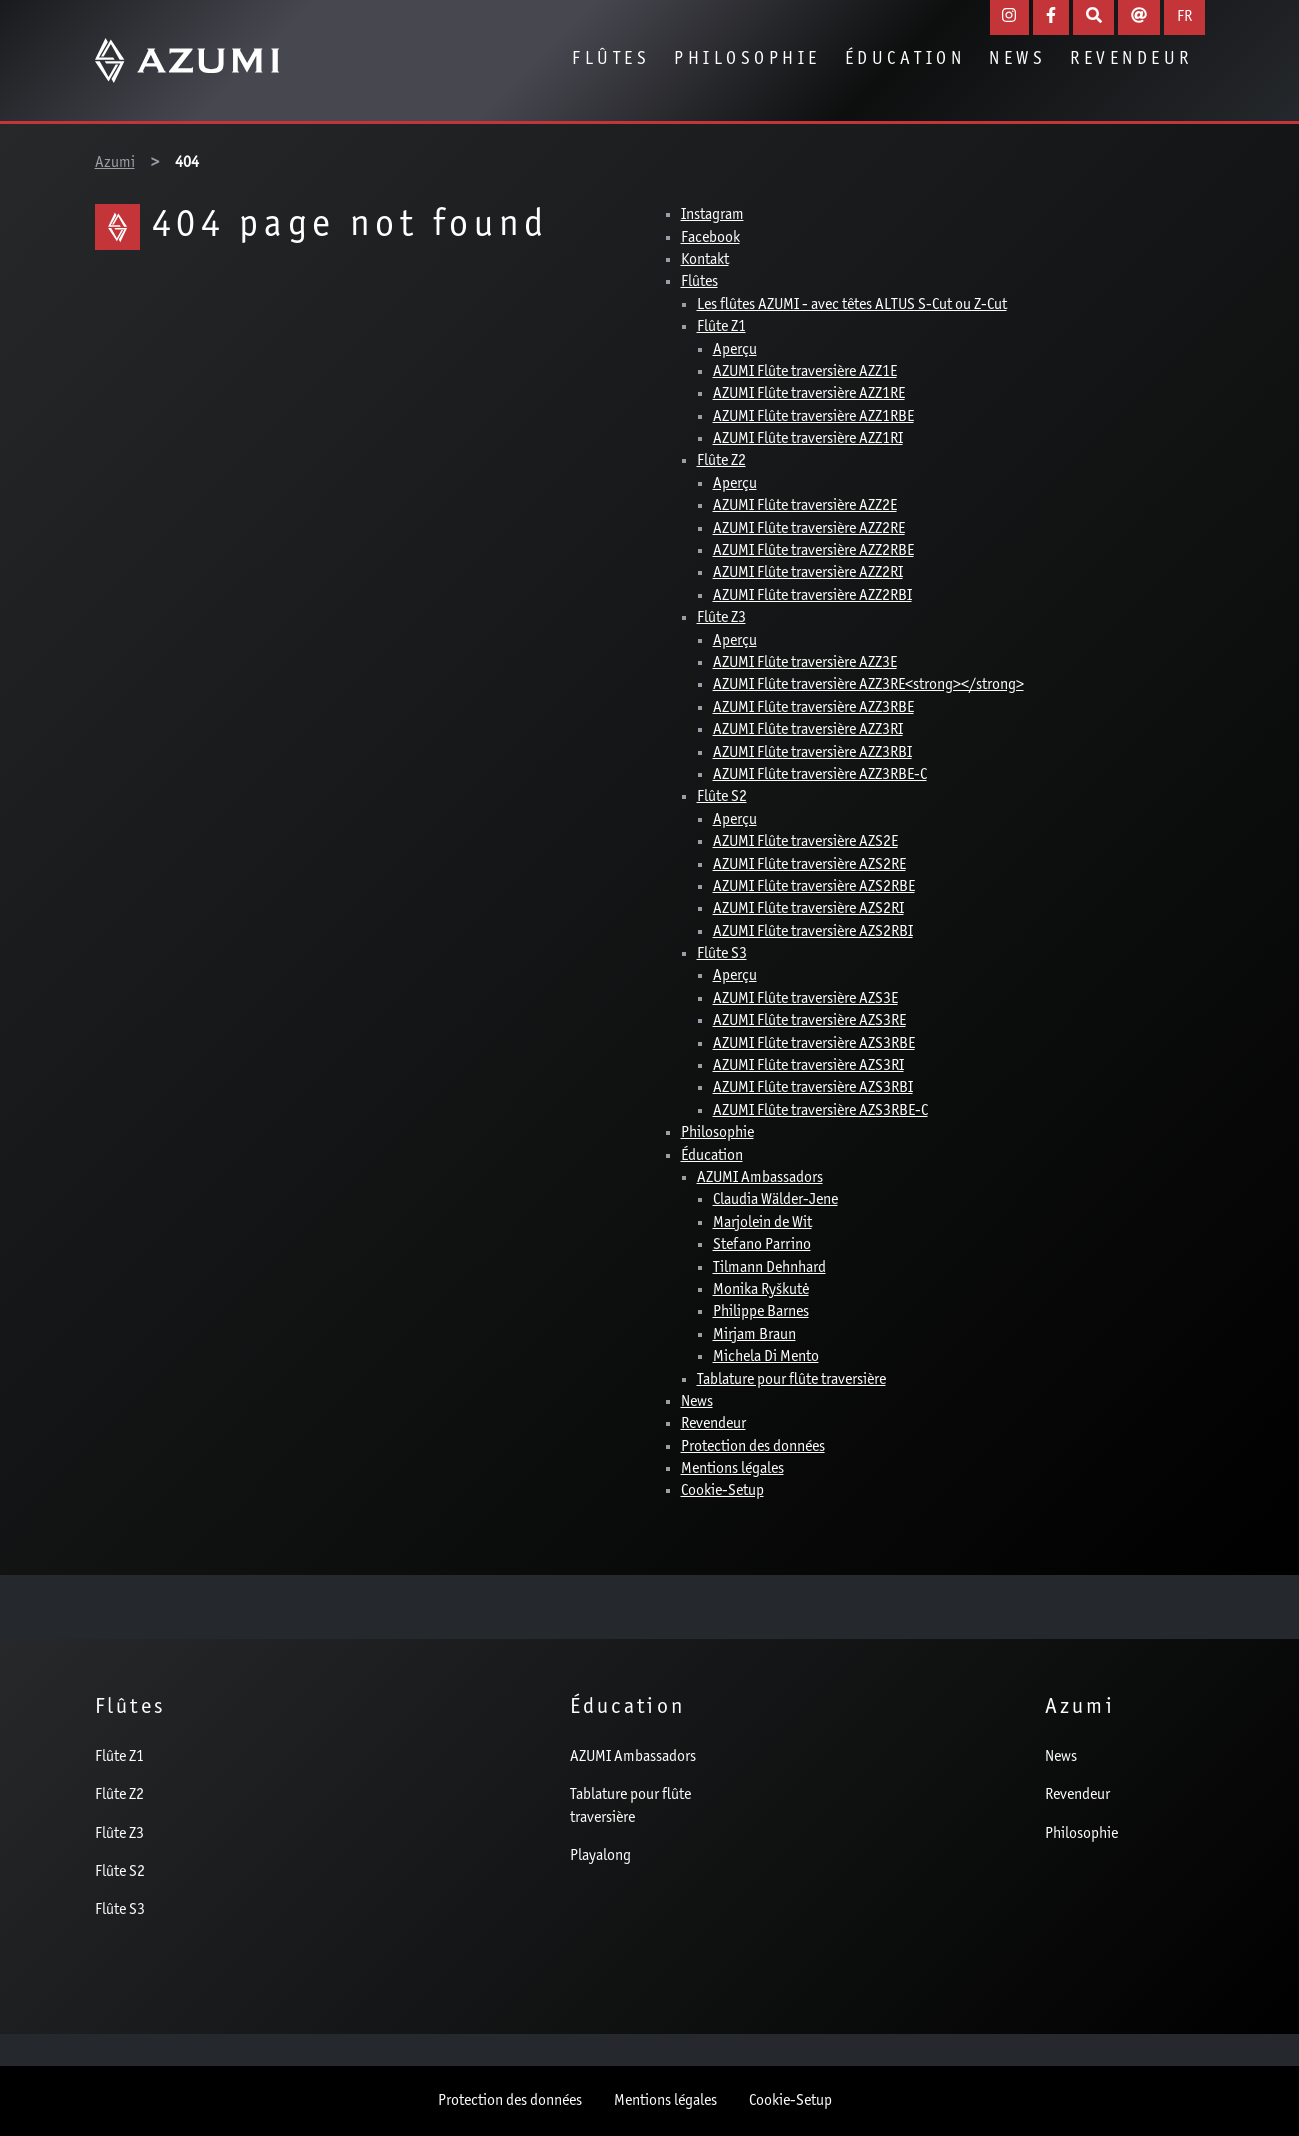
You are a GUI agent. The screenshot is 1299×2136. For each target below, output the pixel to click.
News (1017, 60)
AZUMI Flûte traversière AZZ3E (805, 663)
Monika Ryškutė (761, 1290)
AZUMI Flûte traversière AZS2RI (808, 909)
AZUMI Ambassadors (760, 1178)
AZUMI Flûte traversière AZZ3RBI (812, 753)
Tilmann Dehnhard (769, 1268)
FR (1184, 17)
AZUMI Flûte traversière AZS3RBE (814, 1044)
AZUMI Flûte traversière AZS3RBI (813, 1088)
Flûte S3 (722, 954)
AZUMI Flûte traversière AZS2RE (809, 865)
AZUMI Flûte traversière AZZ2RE (809, 529)
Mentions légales (732, 1469)
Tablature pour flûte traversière (791, 1380)
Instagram (712, 215)
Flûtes (611, 60)
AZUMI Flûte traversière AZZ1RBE (813, 417)
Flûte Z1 (721, 327)
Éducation (905, 60)
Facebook (710, 238)
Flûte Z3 (721, 618)
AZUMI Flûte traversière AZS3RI (808, 1066)
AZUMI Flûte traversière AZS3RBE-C (820, 1111)
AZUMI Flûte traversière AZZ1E (805, 372)
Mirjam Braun (754, 1335)
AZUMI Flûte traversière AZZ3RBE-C (820, 775)
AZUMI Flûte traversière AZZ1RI (808, 439)
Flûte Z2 (721, 461)
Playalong (600, 1856)
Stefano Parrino (762, 1245)
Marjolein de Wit (762, 1223)
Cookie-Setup (722, 1491)
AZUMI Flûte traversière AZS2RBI (813, 932)
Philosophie (747, 60)
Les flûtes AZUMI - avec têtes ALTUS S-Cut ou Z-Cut (852, 305)
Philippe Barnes (761, 1312)
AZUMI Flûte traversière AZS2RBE (814, 887)
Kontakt (705, 260)
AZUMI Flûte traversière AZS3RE (809, 1021)
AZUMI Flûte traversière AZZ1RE (809, 394)
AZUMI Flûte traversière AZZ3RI (808, 730)
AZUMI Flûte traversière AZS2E (805, 842)
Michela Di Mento (766, 1357)
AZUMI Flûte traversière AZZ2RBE (813, 551)
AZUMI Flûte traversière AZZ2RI (808, 573)
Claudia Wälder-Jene (775, 1200)
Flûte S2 (722, 797)
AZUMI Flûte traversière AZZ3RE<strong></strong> (868, 685)
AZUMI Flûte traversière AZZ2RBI (812, 596)
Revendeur (1131, 60)
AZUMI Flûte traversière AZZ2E (805, 506)
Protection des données (753, 1447)
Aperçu (735, 350)
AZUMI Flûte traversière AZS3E (805, 999)
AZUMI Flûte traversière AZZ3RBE (813, 708)
